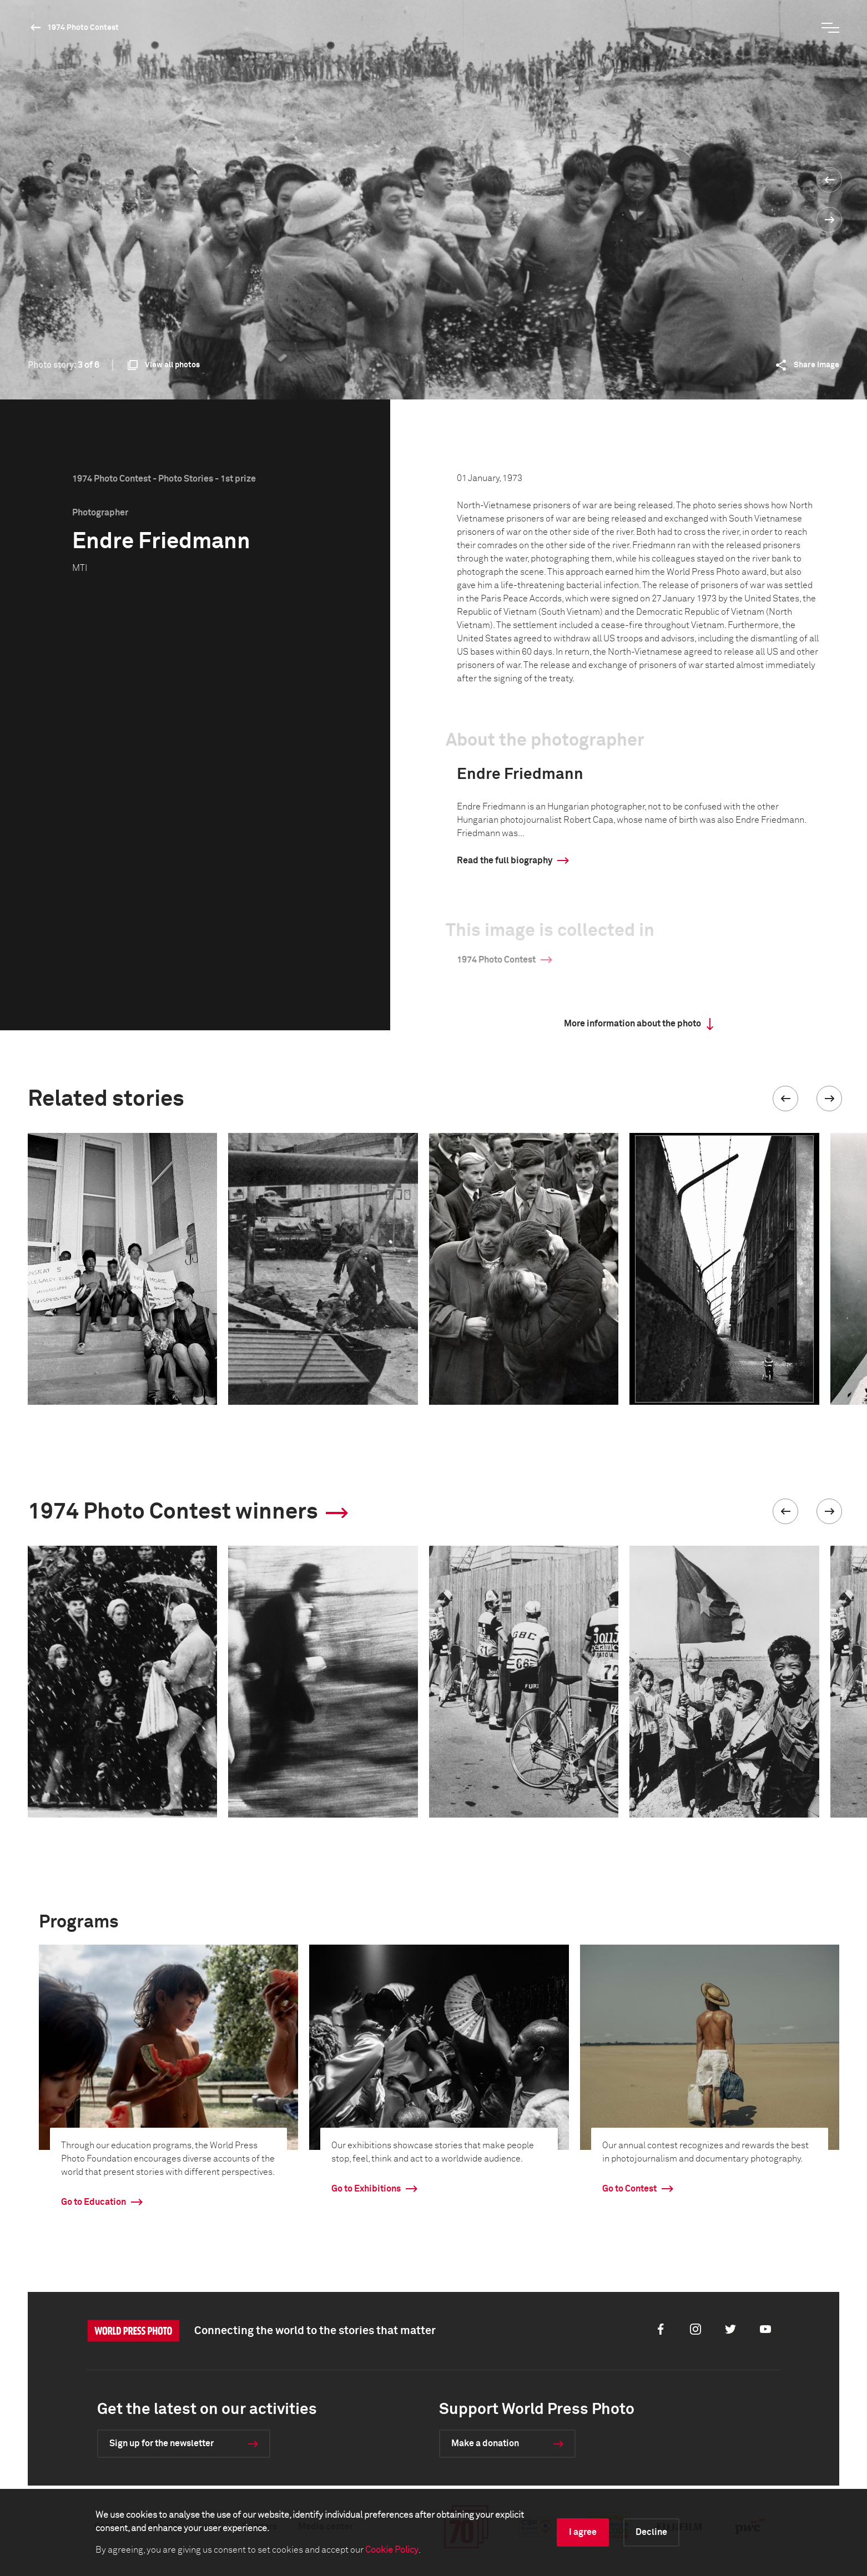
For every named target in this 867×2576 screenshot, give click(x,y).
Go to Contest (629, 2188)
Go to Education (93, 2202)
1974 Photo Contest (83, 28)
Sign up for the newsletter (161, 2443)
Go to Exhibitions (366, 2188)
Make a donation (485, 2443)
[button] (785, 1098)
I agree (583, 2532)
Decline (651, 2532)
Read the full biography (504, 860)
